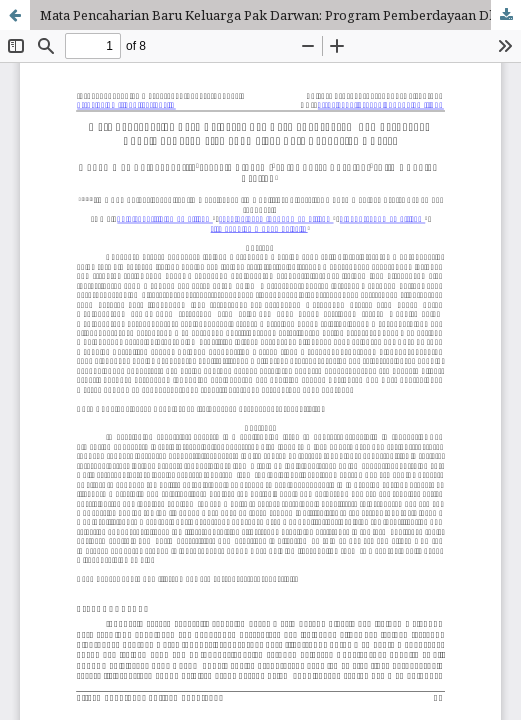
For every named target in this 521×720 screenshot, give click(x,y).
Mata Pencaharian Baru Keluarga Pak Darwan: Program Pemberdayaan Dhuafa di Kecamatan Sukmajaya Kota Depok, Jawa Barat (280, 15)
